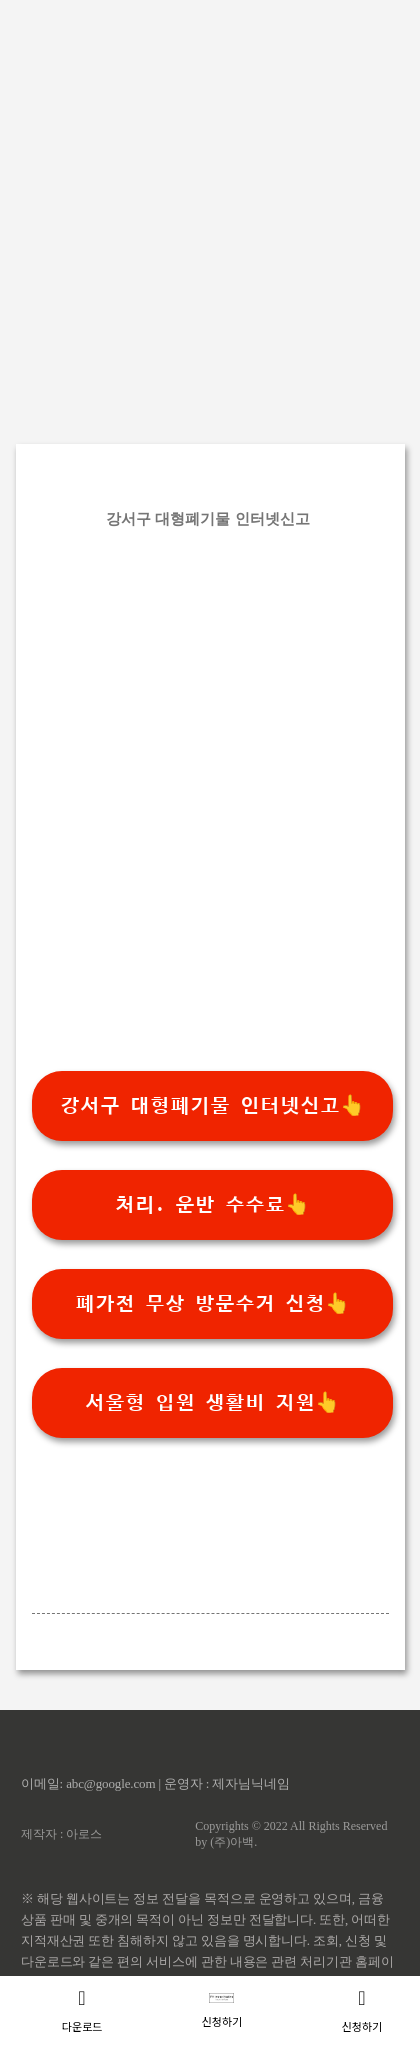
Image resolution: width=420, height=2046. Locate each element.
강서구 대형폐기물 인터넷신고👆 (212, 1106)
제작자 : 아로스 (61, 1834)
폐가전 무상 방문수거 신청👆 (212, 1304)
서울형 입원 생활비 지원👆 (212, 1403)
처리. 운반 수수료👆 (212, 1205)
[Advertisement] (210, 210)
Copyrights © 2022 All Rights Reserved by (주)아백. (291, 1834)
